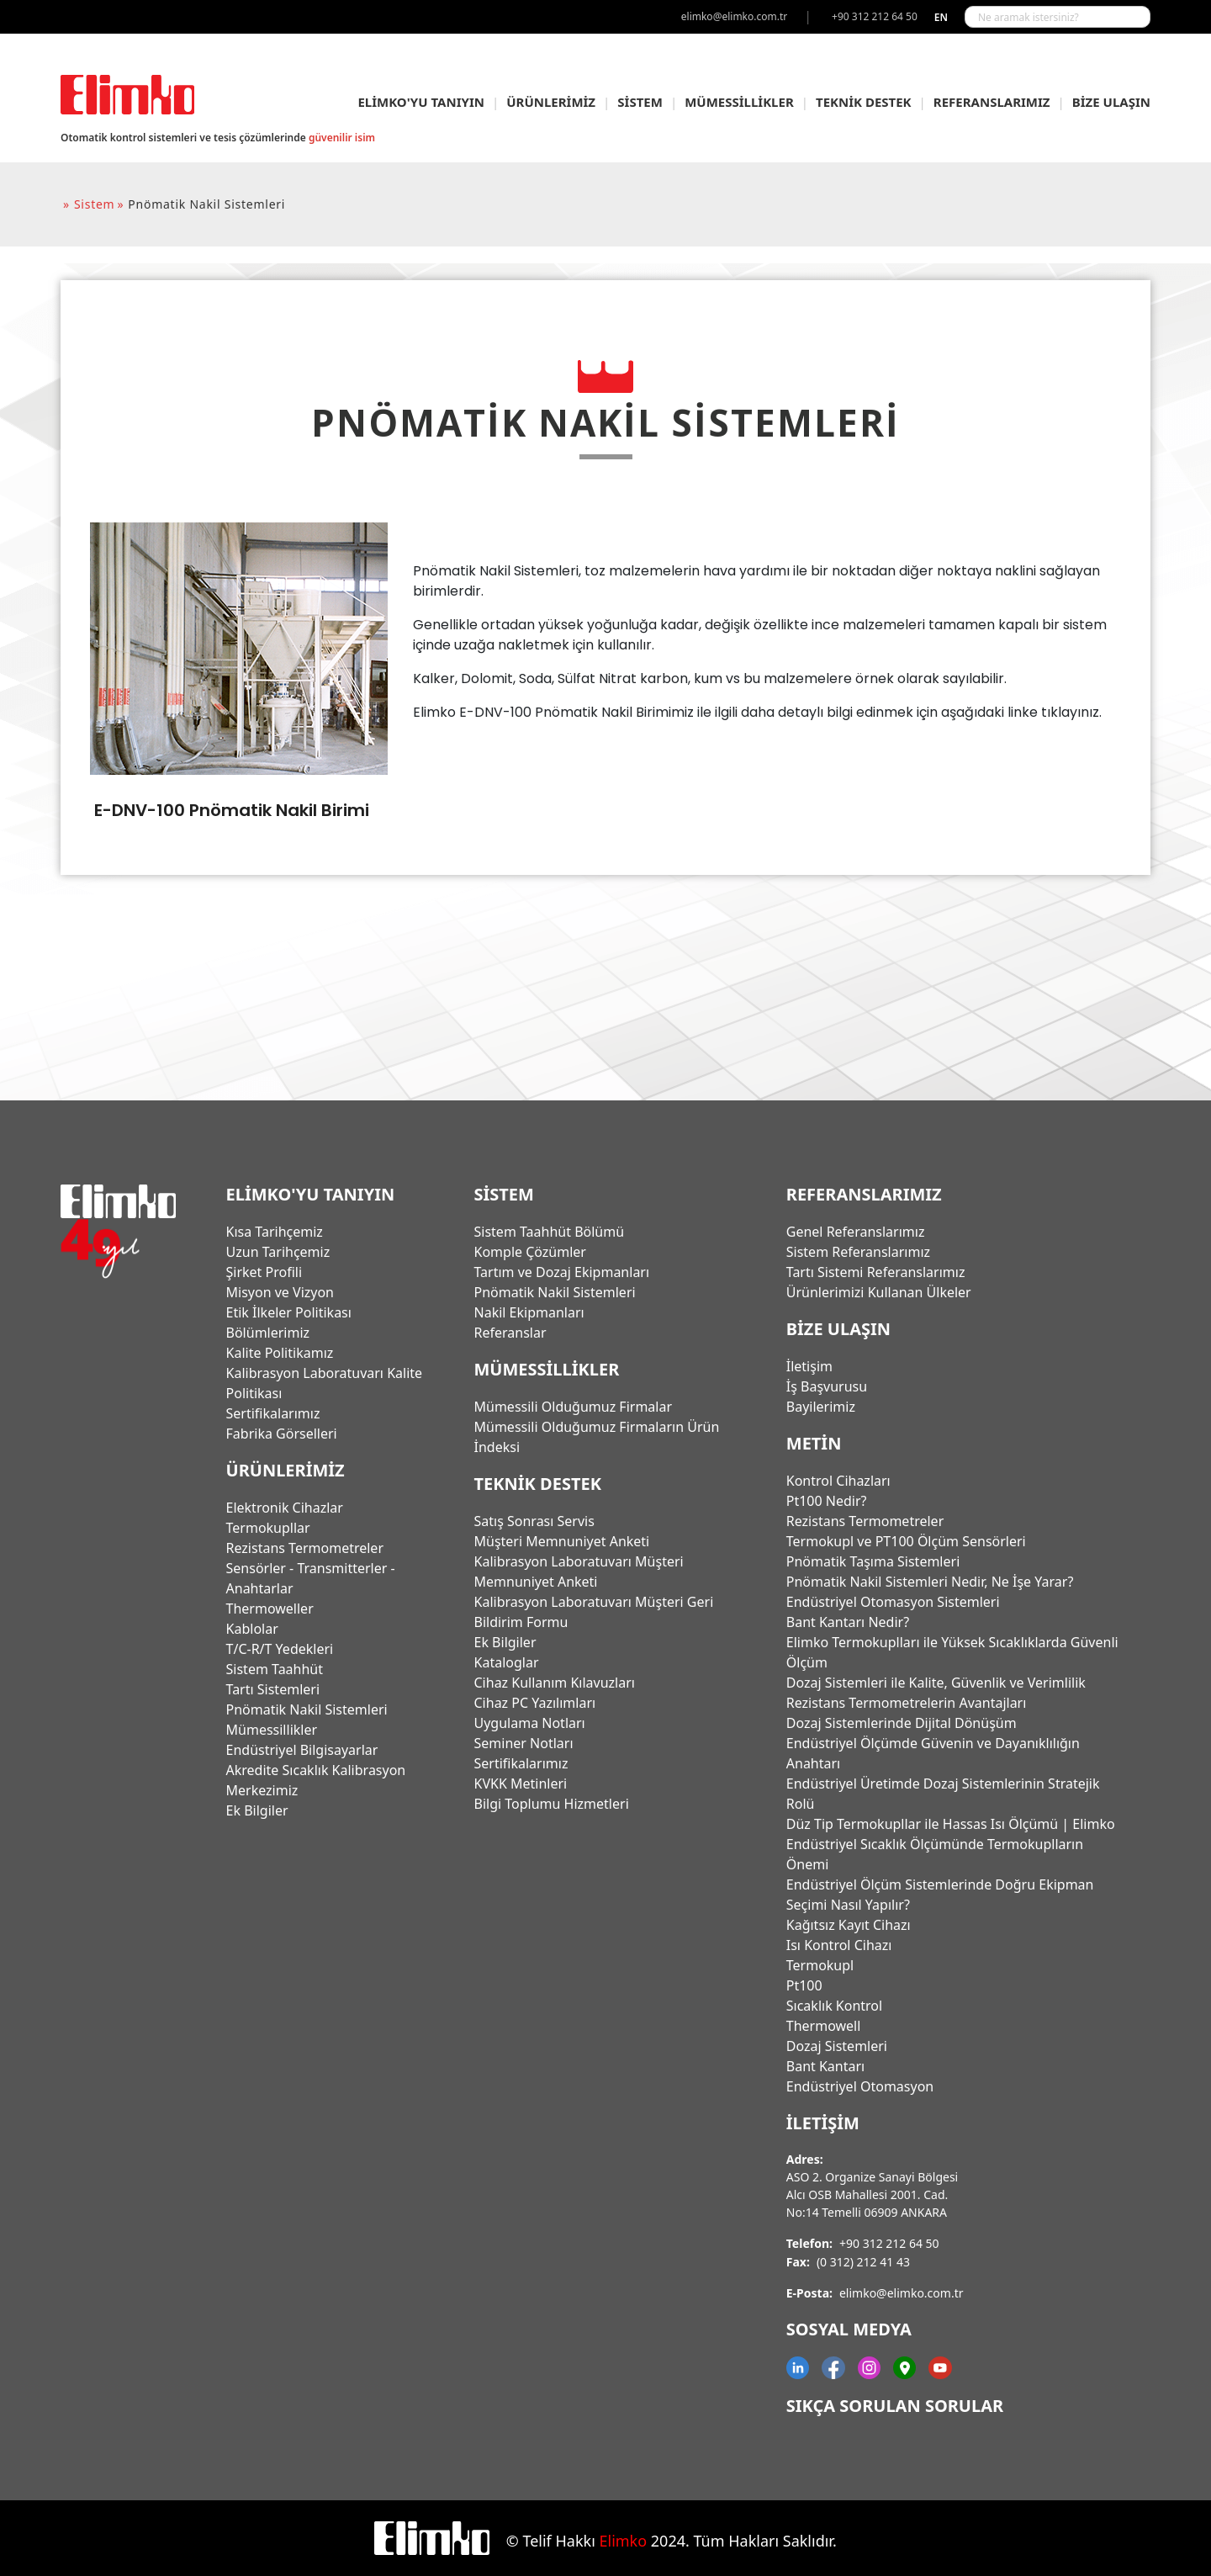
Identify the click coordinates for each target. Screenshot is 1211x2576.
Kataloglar (506, 1662)
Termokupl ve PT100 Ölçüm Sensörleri (906, 1541)
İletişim (809, 1366)
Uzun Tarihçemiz (278, 1252)
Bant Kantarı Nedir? (847, 1622)
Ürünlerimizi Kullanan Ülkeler (878, 1292)
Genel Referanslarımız (855, 1231)
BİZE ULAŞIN (1111, 101)
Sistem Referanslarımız (858, 1252)
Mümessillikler (272, 1729)
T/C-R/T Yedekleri (280, 1649)
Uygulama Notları (529, 1723)
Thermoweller (270, 1608)
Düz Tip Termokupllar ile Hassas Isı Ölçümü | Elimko (950, 1824)
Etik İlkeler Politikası (289, 1312)
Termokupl (820, 1965)
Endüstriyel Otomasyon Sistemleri (893, 1602)
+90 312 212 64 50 (889, 2243)
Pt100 (804, 1985)
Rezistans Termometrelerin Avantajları (906, 1702)
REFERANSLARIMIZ (991, 101)
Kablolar (252, 1628)
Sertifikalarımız (273, 1413)
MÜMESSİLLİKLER (739, 101)
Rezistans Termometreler (304, 1548)
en (941, 17)
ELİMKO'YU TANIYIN (420, 101)
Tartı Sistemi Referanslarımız (875, 1272)
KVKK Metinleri (521, 1783)
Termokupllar (268, 1528)
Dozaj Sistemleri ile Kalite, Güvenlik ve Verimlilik (936, 1682)
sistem (94, 204)
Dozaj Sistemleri (836, 2046)
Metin (814, 1443)
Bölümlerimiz (268, 1332)
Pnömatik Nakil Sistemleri (307, 1709)
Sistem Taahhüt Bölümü (549, 1231)
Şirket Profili (264, 1272)
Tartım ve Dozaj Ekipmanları (562, 1272)
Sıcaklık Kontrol (834, 2005)
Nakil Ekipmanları (529, 1312)
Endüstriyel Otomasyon (859, 2086)
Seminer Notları (524, 1743)
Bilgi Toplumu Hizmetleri (551, 1803)
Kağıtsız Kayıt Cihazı (848, 1925)
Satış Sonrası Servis (534, 1521)
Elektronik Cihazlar (284, 1507)
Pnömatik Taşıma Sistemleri (873, 1561)
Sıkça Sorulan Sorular (894, 2405)
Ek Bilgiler (257, 1810)
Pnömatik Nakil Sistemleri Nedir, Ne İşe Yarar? (930, 1581)
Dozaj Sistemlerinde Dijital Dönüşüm (901, 1723)
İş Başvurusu (826, 1386)
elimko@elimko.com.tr (901, 2293)
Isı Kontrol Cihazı (839, 1945)
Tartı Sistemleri (273, 1689)
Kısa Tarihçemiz (274, 1231)
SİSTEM (640, 101)
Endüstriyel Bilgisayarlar (302, 1750)
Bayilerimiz (820, 1406)
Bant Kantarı (825, 2066)
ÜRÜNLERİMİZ (550, 101)
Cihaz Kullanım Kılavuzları (554, 1682)
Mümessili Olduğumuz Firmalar (573, 1406)
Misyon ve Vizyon (280, 1292)
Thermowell (823, 2026)
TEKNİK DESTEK (864, 101)
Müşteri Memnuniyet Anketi (562, 1541)
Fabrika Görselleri (281, 1433)
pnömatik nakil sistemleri (206, 204)
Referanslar (510, 1332)
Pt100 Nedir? (826, 1501)
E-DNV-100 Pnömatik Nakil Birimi (231, 810)
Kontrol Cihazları (838, 1480)
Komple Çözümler (530, 1252)
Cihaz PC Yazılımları (535, 1702)
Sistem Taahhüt (275, 1669)
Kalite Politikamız (280, 1353)
